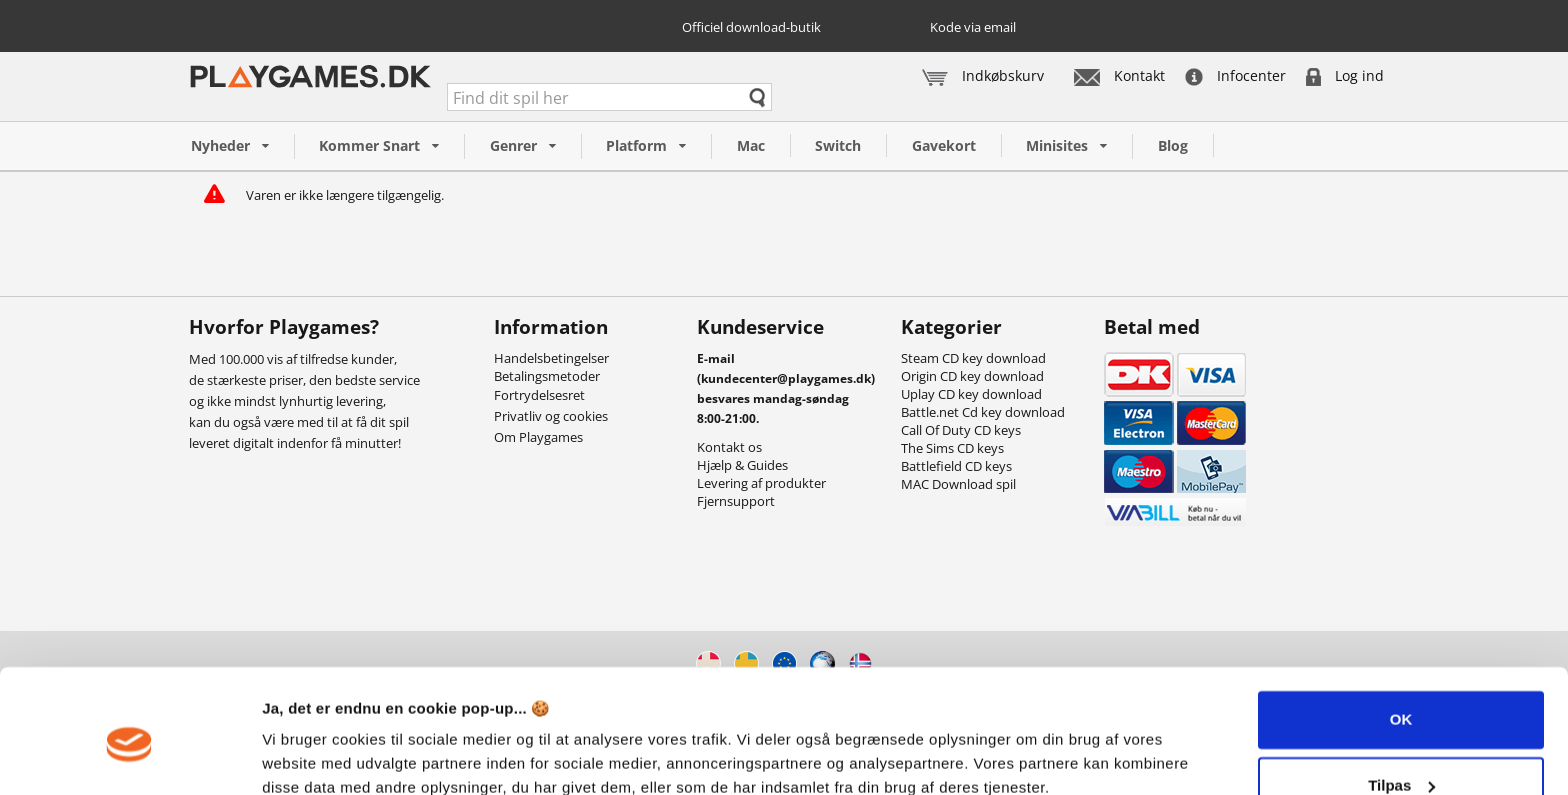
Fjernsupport (736, 501)
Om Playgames (538, 437)
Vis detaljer (302, 755)
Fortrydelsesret (539, 395)
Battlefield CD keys (956, 466)
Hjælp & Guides (742, 465)
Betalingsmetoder (547, 376)
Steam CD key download (973, 358)
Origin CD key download (972, 376)
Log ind (1345, 75)
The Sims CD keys (952, 448)
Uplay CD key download (971, 394)
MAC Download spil (958, 484)
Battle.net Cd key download (983, 412)
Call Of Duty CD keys (961, 430)
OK (1401, 632)
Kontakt (1119, 75)
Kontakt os (729, 447)
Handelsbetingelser (551, 358)
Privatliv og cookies (551, 416)
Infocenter (1235, 75)
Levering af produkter (761, 483)
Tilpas (1401, 697)
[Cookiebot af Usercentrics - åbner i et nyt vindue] (129, 756)
